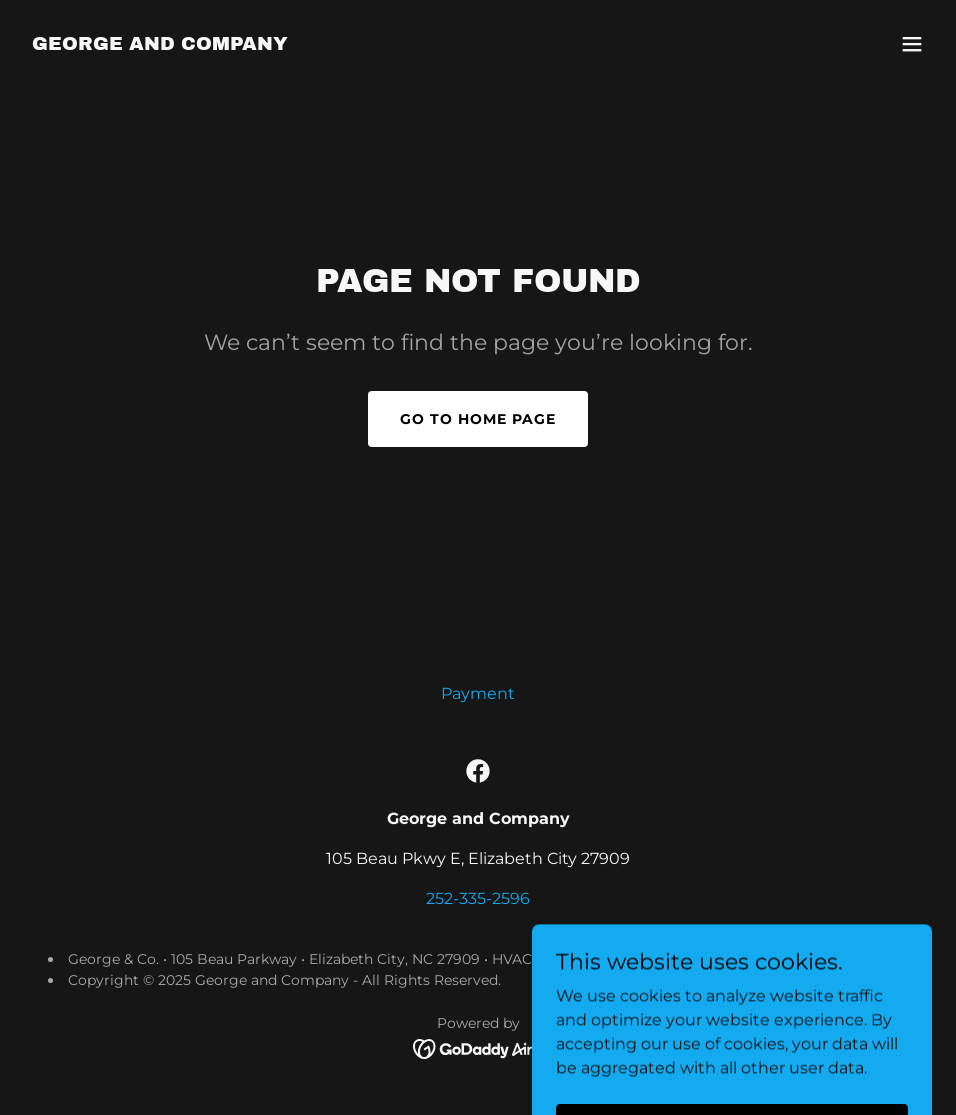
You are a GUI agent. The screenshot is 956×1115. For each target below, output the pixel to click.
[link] (160, 44)
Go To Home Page (478, 419)
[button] (912, 44)
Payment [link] (478, 693)
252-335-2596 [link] (478, 898)
